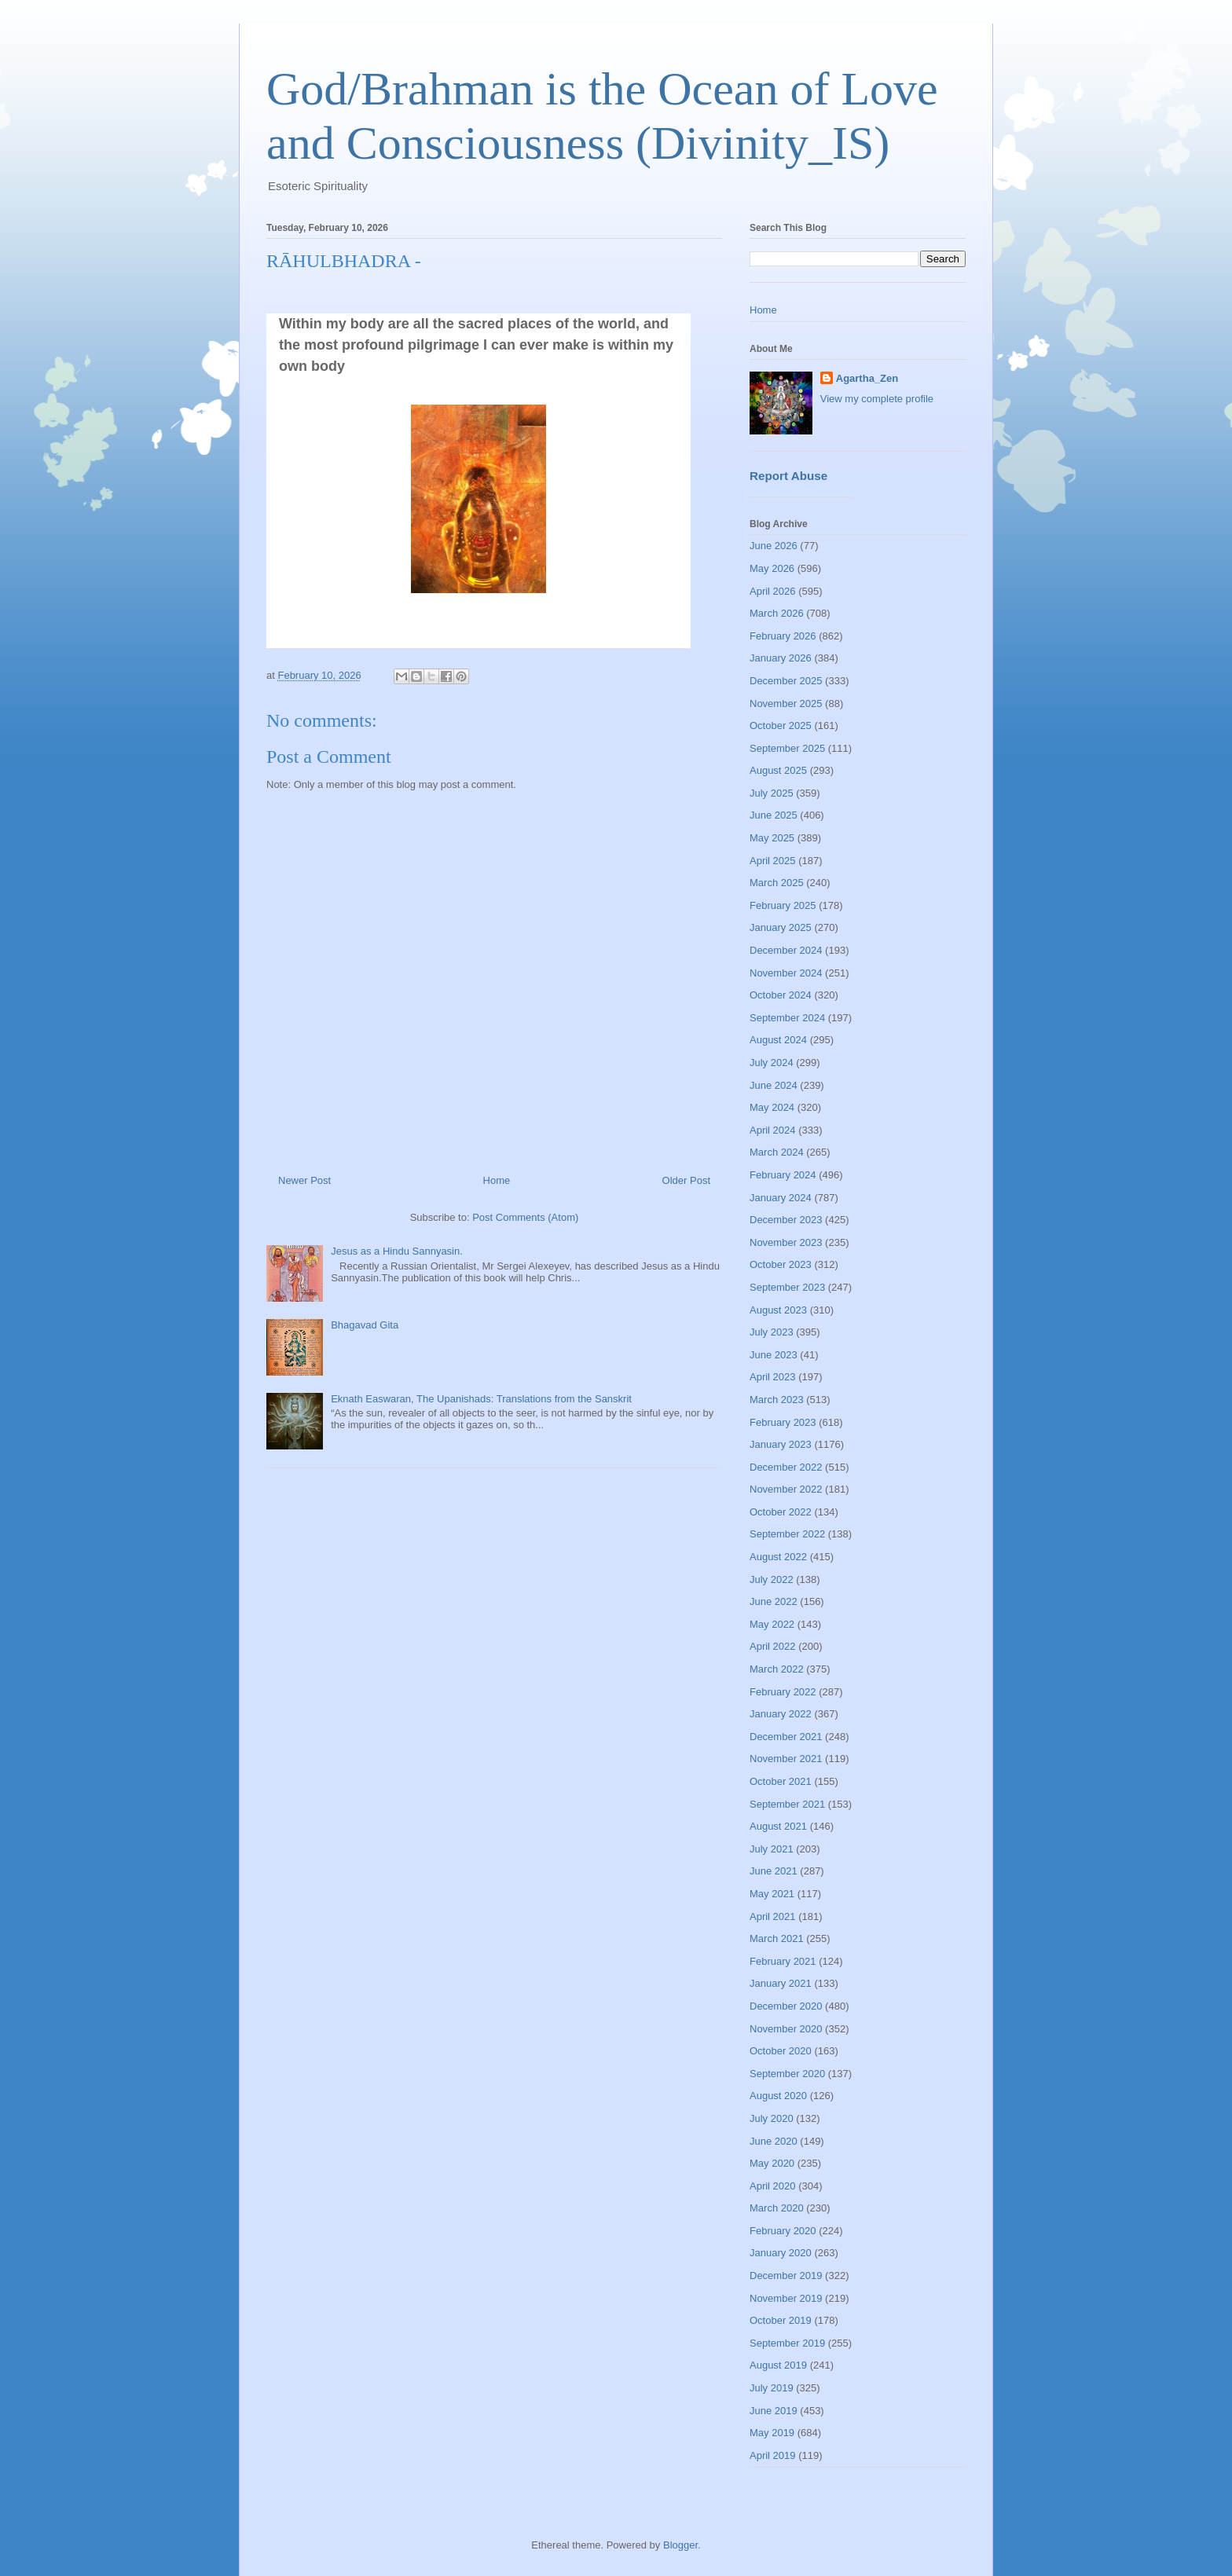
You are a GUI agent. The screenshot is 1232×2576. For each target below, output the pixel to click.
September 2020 (787, 2073)
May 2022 (772, 1624)
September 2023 (787, 1287)
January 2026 (781, 658)
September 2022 (787, 1534)
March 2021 (777, 1938)
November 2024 (786, 973)
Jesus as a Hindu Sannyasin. (397, 1251)
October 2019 (781, 2320)
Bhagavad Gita (364, 1325)
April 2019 (773, 2455)
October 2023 (781, 1264)
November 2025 (786, 703)
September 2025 (787, 748)
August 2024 (778, 1040)
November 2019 (786, 2298)
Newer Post (304, 1180)
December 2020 (786, 2006)
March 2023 (777, 1399)
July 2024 (772, 1062)
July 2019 (772, 2388)
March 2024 (777, 1152)
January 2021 (781, 1983)
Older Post (686, 1180)
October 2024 (781, 995)
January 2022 (781, 1714)
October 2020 (781, 2051)
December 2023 (786, 1220)
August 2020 (778, 2095)
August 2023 (778, 1310)
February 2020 (783, 2231)
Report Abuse (788, 475)
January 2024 (781, 1198)
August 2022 (778, 1557)
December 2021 (786, 1736)
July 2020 (772, 2118)
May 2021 (772, 1894)
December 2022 (786, 1467)
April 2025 (773, 861)
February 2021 (783, 1961)
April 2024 (773, 1130)
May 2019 (772, 2433)
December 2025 (786, 681)
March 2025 (777, 883)
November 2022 (786, 1489)
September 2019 (787, 2343)
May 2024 (772, 1107)
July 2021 (772, 1849)
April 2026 (773, 591)
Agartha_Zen (867, 378)
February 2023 (783, 1422)
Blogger (680, 2545)
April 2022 (773, 1646)
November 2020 (786, 2029)
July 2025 (772, 793)
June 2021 (774, 1871)
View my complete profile (876, 399)
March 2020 (777, 2208)
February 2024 (783, 1175)
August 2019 (778, 2365)
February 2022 (783, 1692)
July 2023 (772, 1332)
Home (497, 1180)
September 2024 (787, 1018)
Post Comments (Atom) (525, 1217)
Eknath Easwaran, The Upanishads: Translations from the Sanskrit (481, 1399)
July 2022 (772, 1579)
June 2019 (774, 2411)
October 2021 (781, 1781)
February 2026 (783, 636)
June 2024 (774, 1085)
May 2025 (772, 838)
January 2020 (781, 2253)
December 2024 (786, 950)
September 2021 (787, 1804)
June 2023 (774, 1355)
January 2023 (781, 1444)
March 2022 (777, 1669)
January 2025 (781, 927)
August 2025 (778, 770)
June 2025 (774, 815)
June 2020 (774, 2141)
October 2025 (781, 725)
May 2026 (772, 568)
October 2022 (781, 1512)
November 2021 (786, 1758)
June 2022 (774, 1601)
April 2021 (773, 1916)
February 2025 (783, 905)
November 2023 (786, 1242)
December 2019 (786, 2275)
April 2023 (773, 1377)
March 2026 (777, 613)
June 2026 (774, 545)
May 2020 (772, 2163)
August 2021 (778, 1826)
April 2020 (773, 2186)
